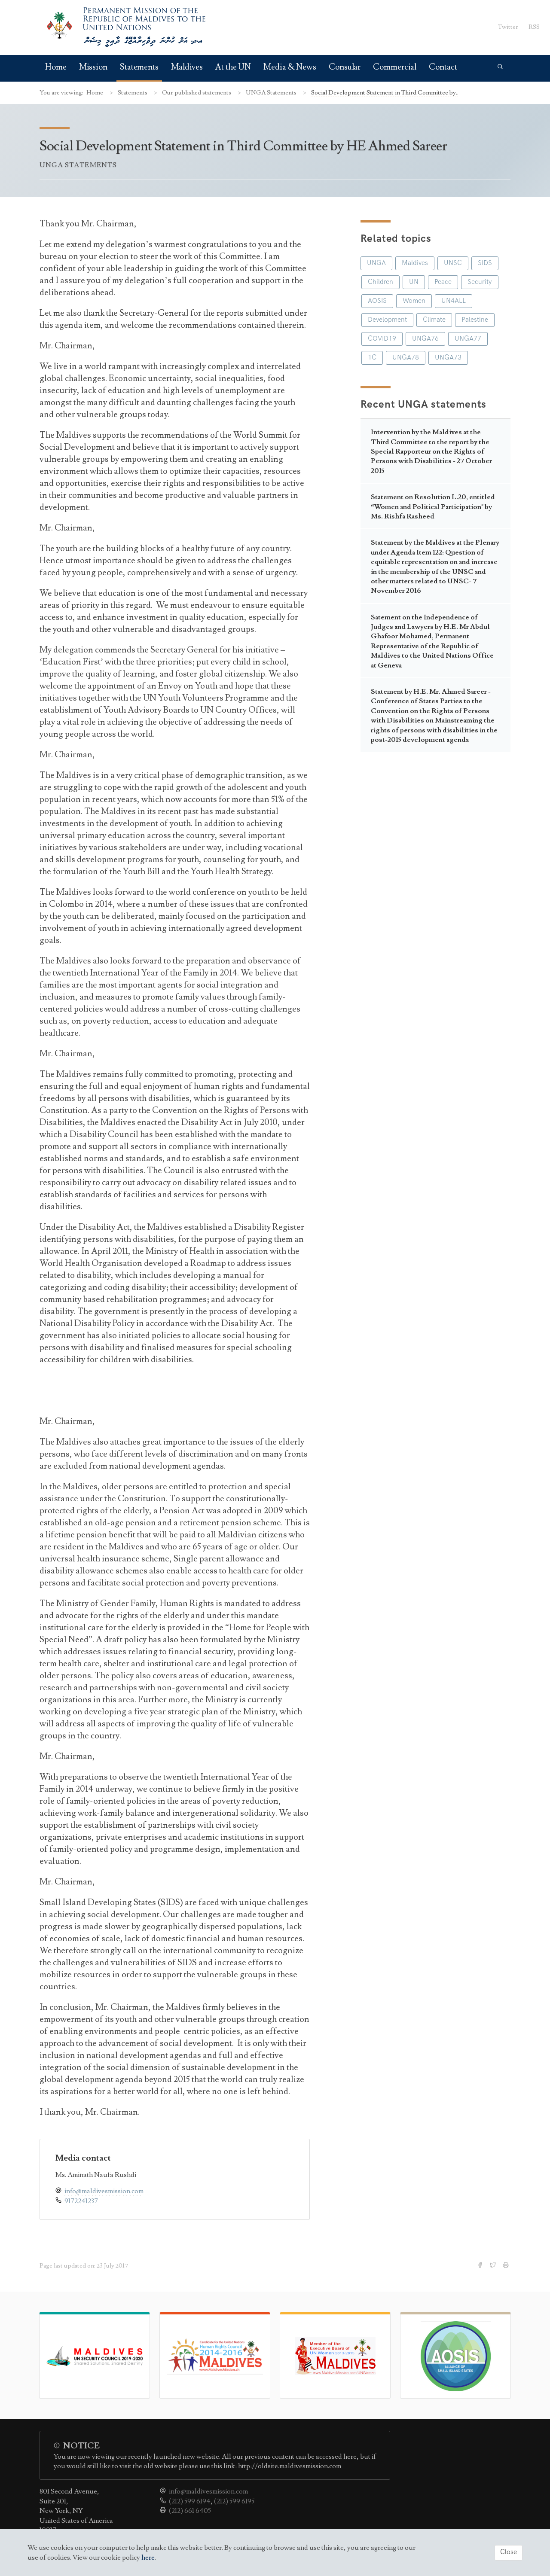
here (148, 2557)
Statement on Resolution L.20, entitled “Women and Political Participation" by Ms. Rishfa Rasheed (433, 507)
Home (56, 67)
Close (508, 2552)
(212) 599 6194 (190, 2501)
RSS (534, 27)
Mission (93, 67)
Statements (139, 67)
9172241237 (81, 2201)
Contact (443, 67)
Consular (345, 67)
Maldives (187, 67)
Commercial (394, 67)
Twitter (508, 27)
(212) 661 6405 (190, 2510)
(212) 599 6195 (234, 2501)
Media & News (289, 67)
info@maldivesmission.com (104, 2191)
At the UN (233, 67)
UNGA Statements (272, 92)
